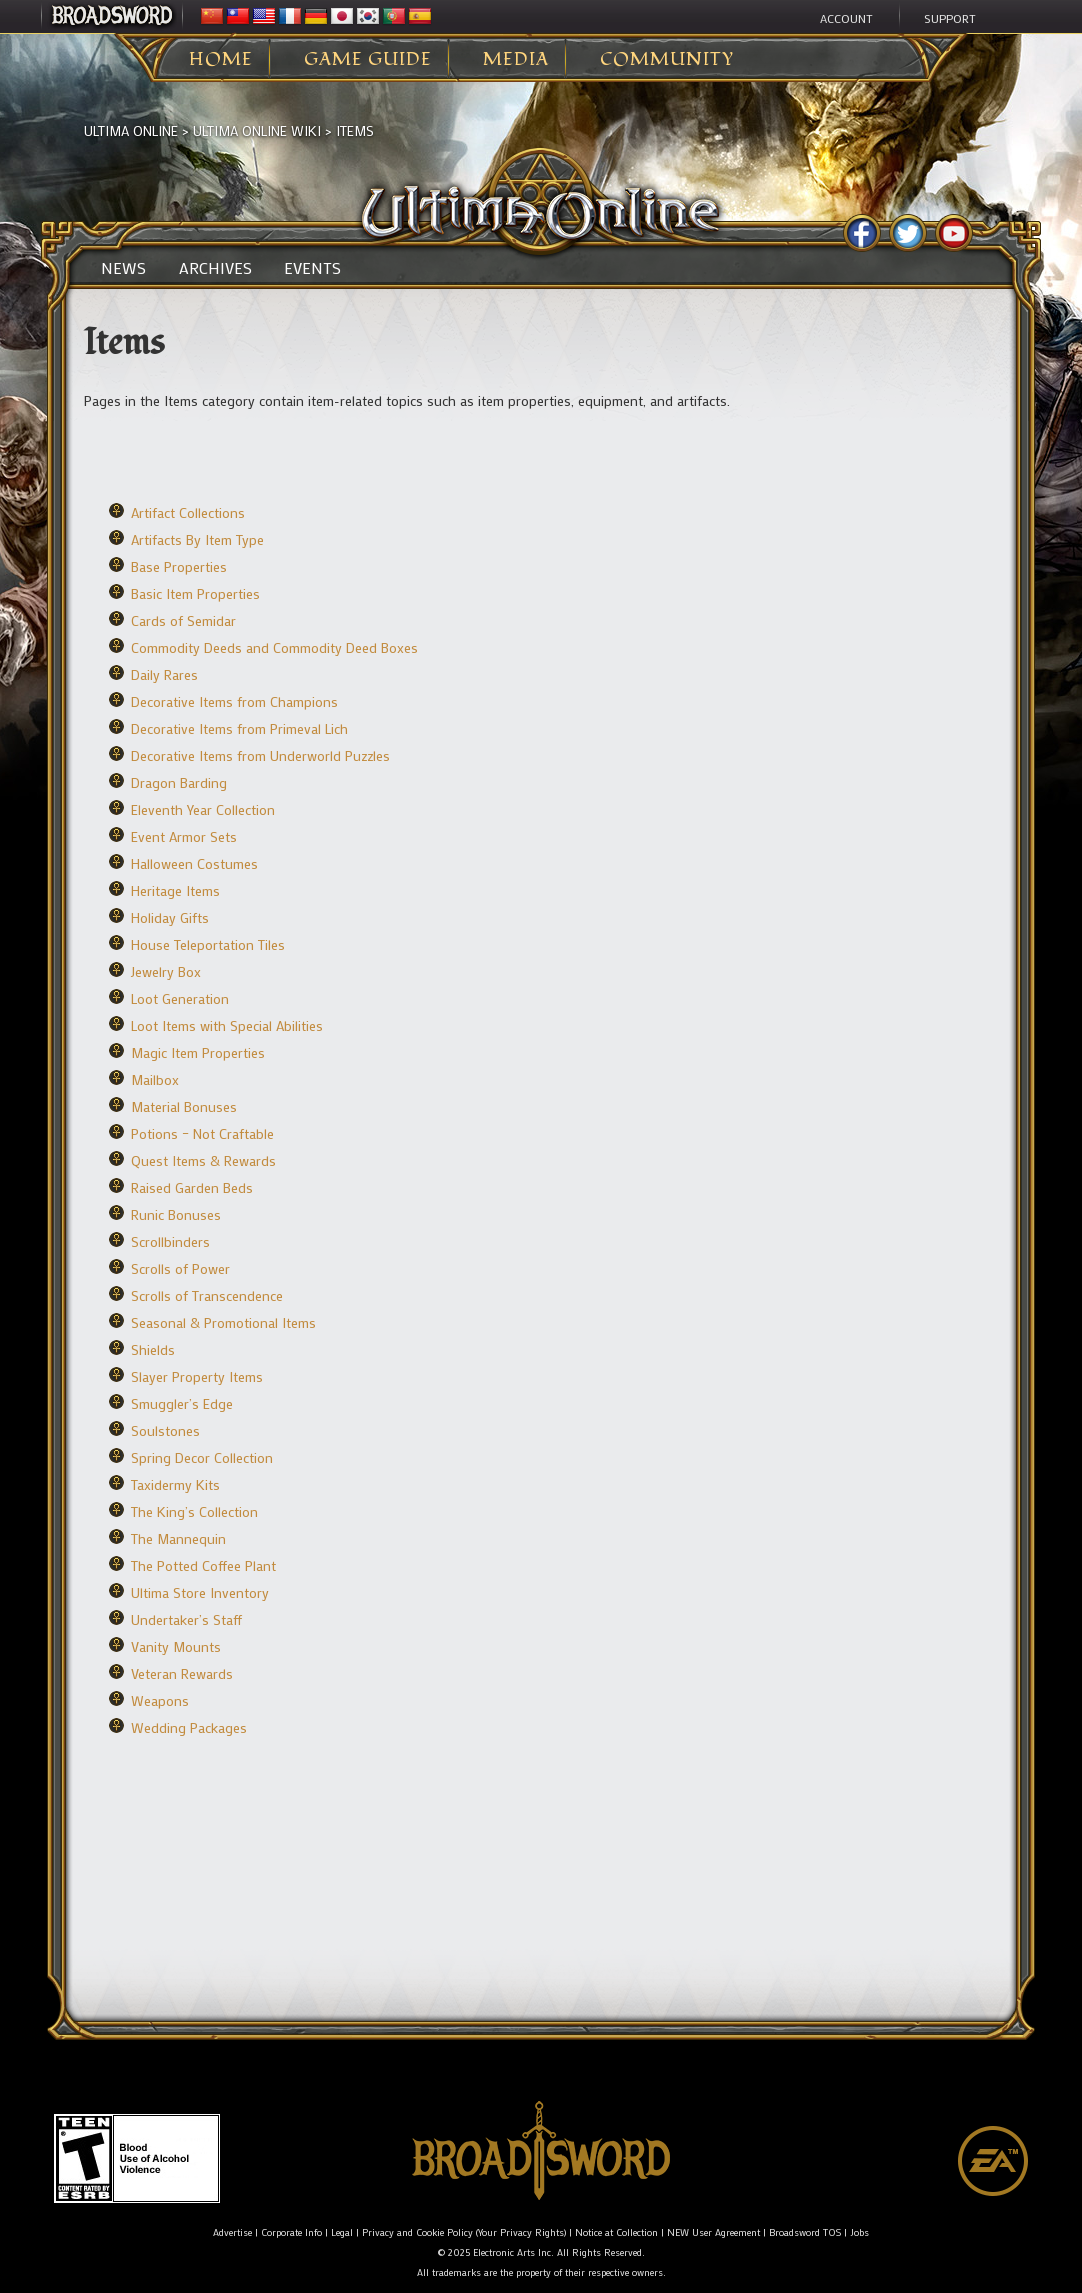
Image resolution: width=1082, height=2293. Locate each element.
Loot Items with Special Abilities (227, 1025)
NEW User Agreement (713, 2232)
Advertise (232, 2232)
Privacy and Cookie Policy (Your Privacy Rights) (464, 2232)
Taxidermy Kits (175, 1484)
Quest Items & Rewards (203, 1160)
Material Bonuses (184, 1106)
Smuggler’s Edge (182, 1403)
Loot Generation (180, 998)
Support (950, 18)
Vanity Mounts (176, 1646)
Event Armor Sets (184, 836)
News (123, 268)
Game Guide (368, 60)
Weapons (160, 1700)
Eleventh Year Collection (203, 809)
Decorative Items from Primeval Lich (239, 728)
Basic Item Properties (195, 593)
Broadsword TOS (805, 2232)
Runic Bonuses (176, 1214)
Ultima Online (131, 130)
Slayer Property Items (197, 1376)
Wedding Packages (189, 1727)
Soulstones (165, 1430)
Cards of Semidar (183, 620)
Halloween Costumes (194, 863)
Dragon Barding (179, 782)
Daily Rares (164, 674)
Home (221, 60)
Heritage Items (175, 890)
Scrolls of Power (180, 1268)
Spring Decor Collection (202, 1457)
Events (312, 268)
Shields (153, 1349)
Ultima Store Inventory (200, 1592)
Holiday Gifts (170, 917)
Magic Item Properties (198, 1052)
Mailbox (155, 1079)
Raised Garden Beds (192, 1187)
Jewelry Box (166, 971)
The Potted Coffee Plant (203, 1565)
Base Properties (179, 566)
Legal (342, 2232)
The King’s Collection (194, 1511)
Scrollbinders (170, 1241)
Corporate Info (291, 2232)
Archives (215, 268)
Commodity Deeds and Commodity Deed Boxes (274, 647)
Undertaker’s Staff (186, 1619)
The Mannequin (178, 1538)
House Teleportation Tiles (208, 944)
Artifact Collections (188, 512)
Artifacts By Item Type (197, 539)
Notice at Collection (616, 2232)
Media (516, 60)
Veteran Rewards (182, 1673)
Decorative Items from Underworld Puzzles (260, 755)
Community (667, 60)
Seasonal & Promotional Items (223, 1322)
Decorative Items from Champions (234, 701)
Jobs (859, 2232)
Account (846, 18)
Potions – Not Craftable (202, 1133)
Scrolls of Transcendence (207, 1295)
